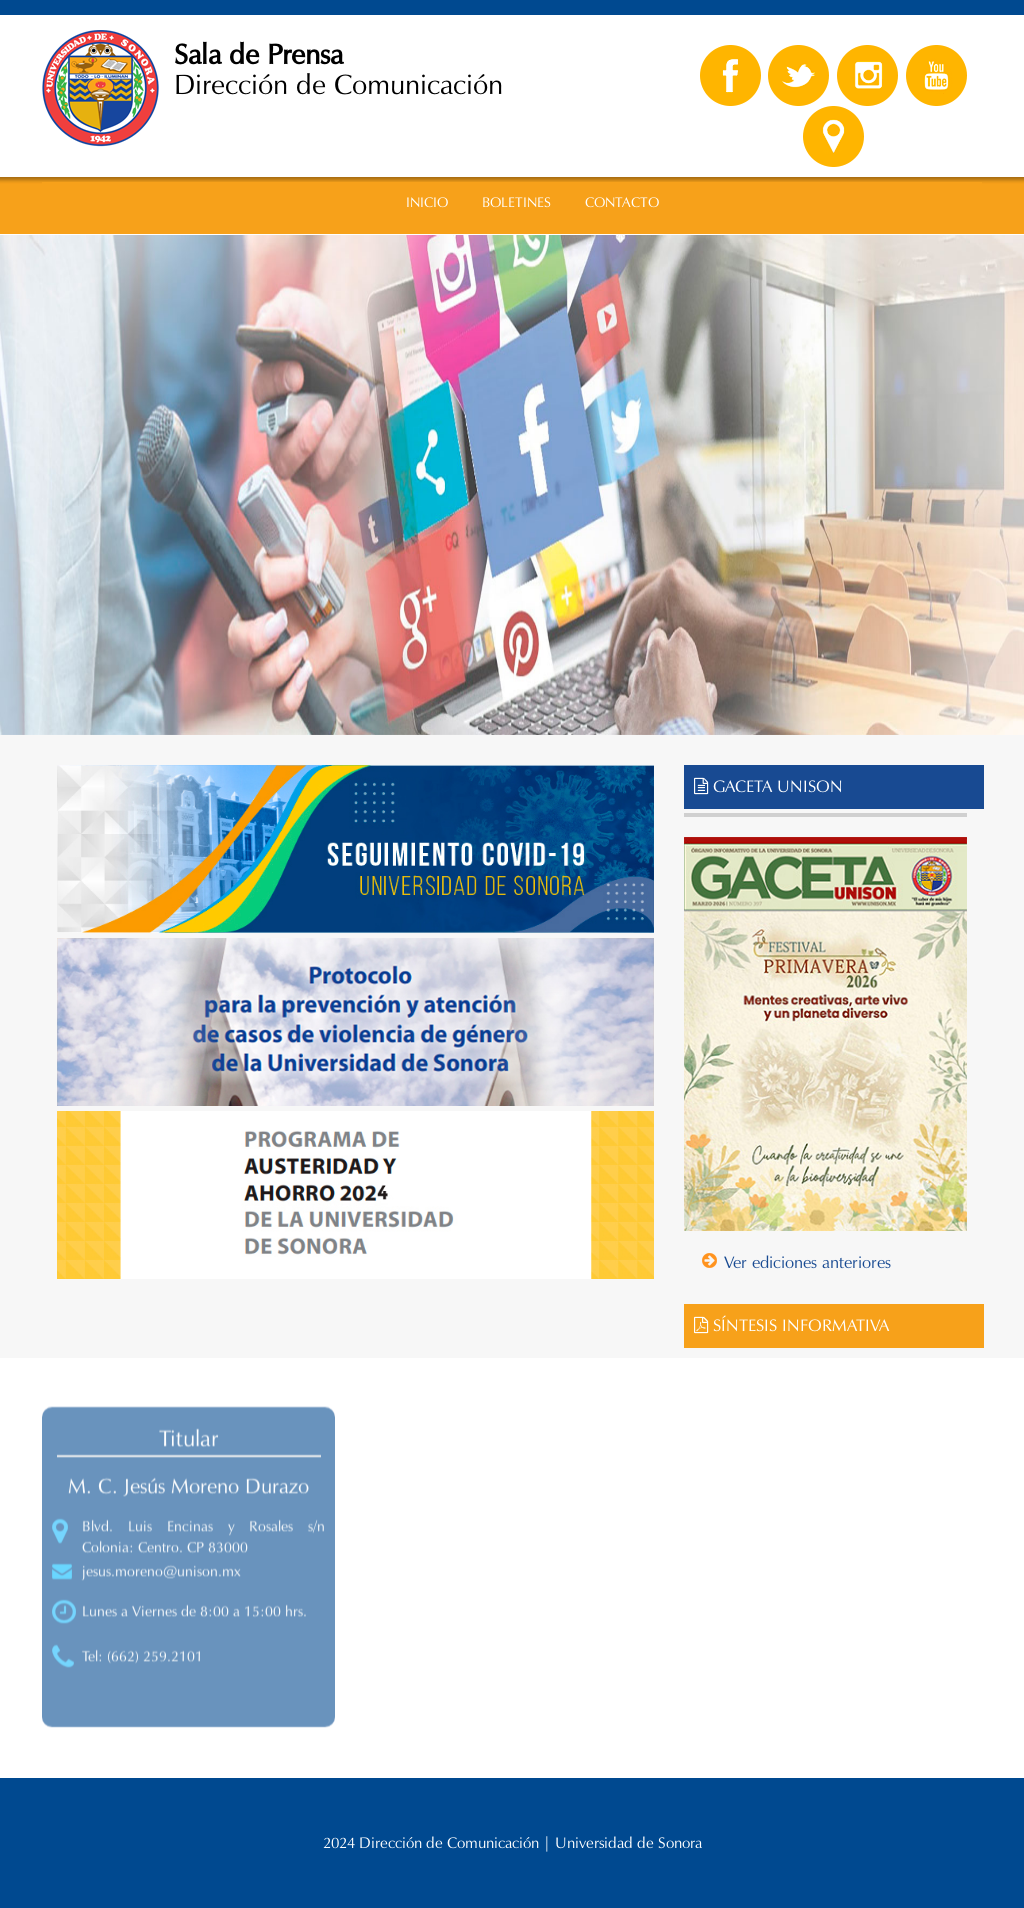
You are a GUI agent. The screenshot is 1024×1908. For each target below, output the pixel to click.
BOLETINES (516, 202)
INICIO (427, 202)
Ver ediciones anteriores (807, 1262)
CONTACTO (622, 202)
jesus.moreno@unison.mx (161, 1582)
